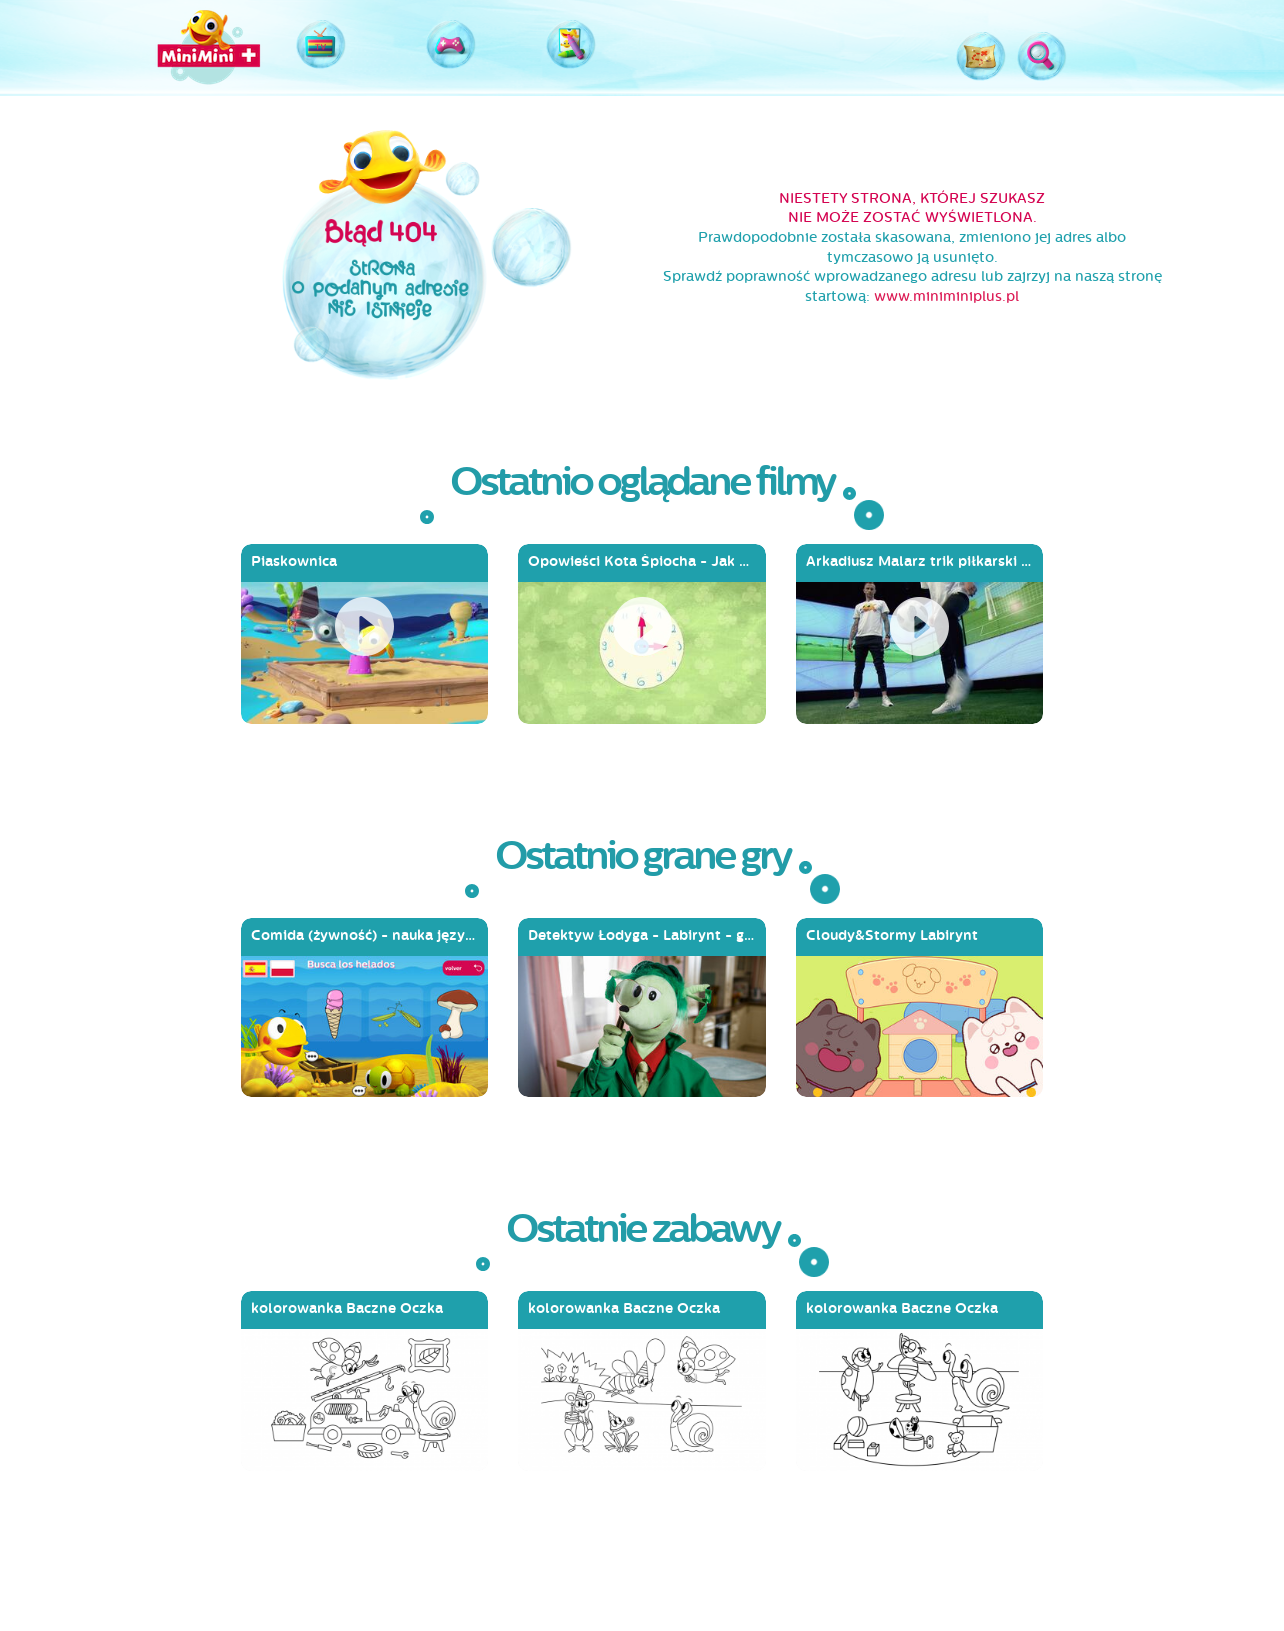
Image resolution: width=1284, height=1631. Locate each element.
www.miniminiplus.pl (946, 296)
